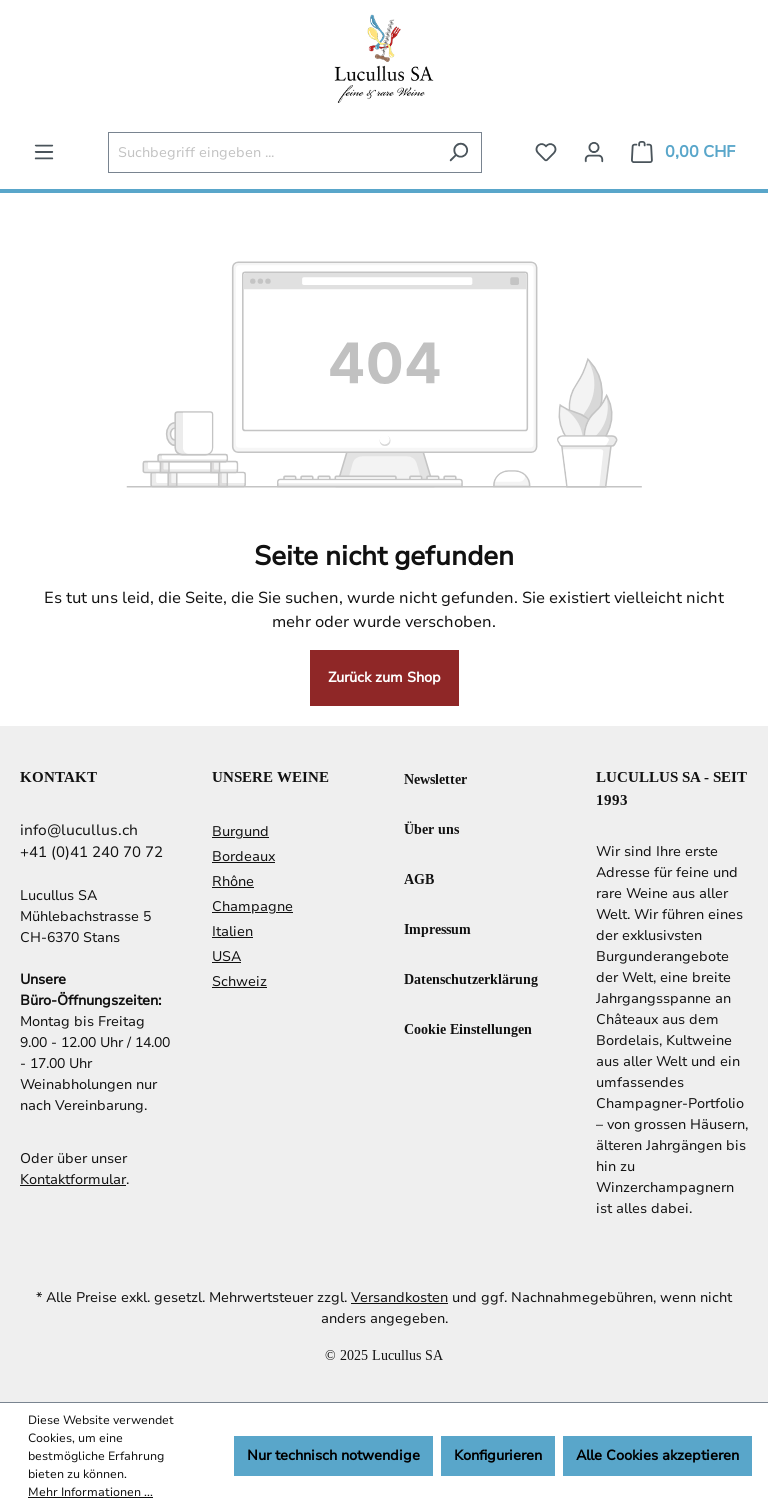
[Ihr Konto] (594, 152)
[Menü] (44, 152)
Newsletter (435, 778)
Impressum (437, 928)
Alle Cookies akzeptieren (657, 1455)
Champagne (252, 906)
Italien (232, 931)
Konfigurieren (498, 1455)
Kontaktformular (73, 1179)
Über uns (431, 828)
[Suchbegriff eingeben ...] (272, 152)
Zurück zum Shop (384, 677)
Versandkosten (399, 1297)
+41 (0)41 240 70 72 (91, 852)
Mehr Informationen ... (90, 1492)
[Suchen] (458, 152)
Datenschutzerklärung (471, 978)
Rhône (233, 881)
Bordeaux (243, 856)
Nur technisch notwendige (333, 1455)
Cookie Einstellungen (468, 1028)
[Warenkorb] (683, 152)
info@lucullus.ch (79, 830)
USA (226, 956)
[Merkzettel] (546, 152)
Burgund (240, 831)
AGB (419, 878)
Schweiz (239, 981)
